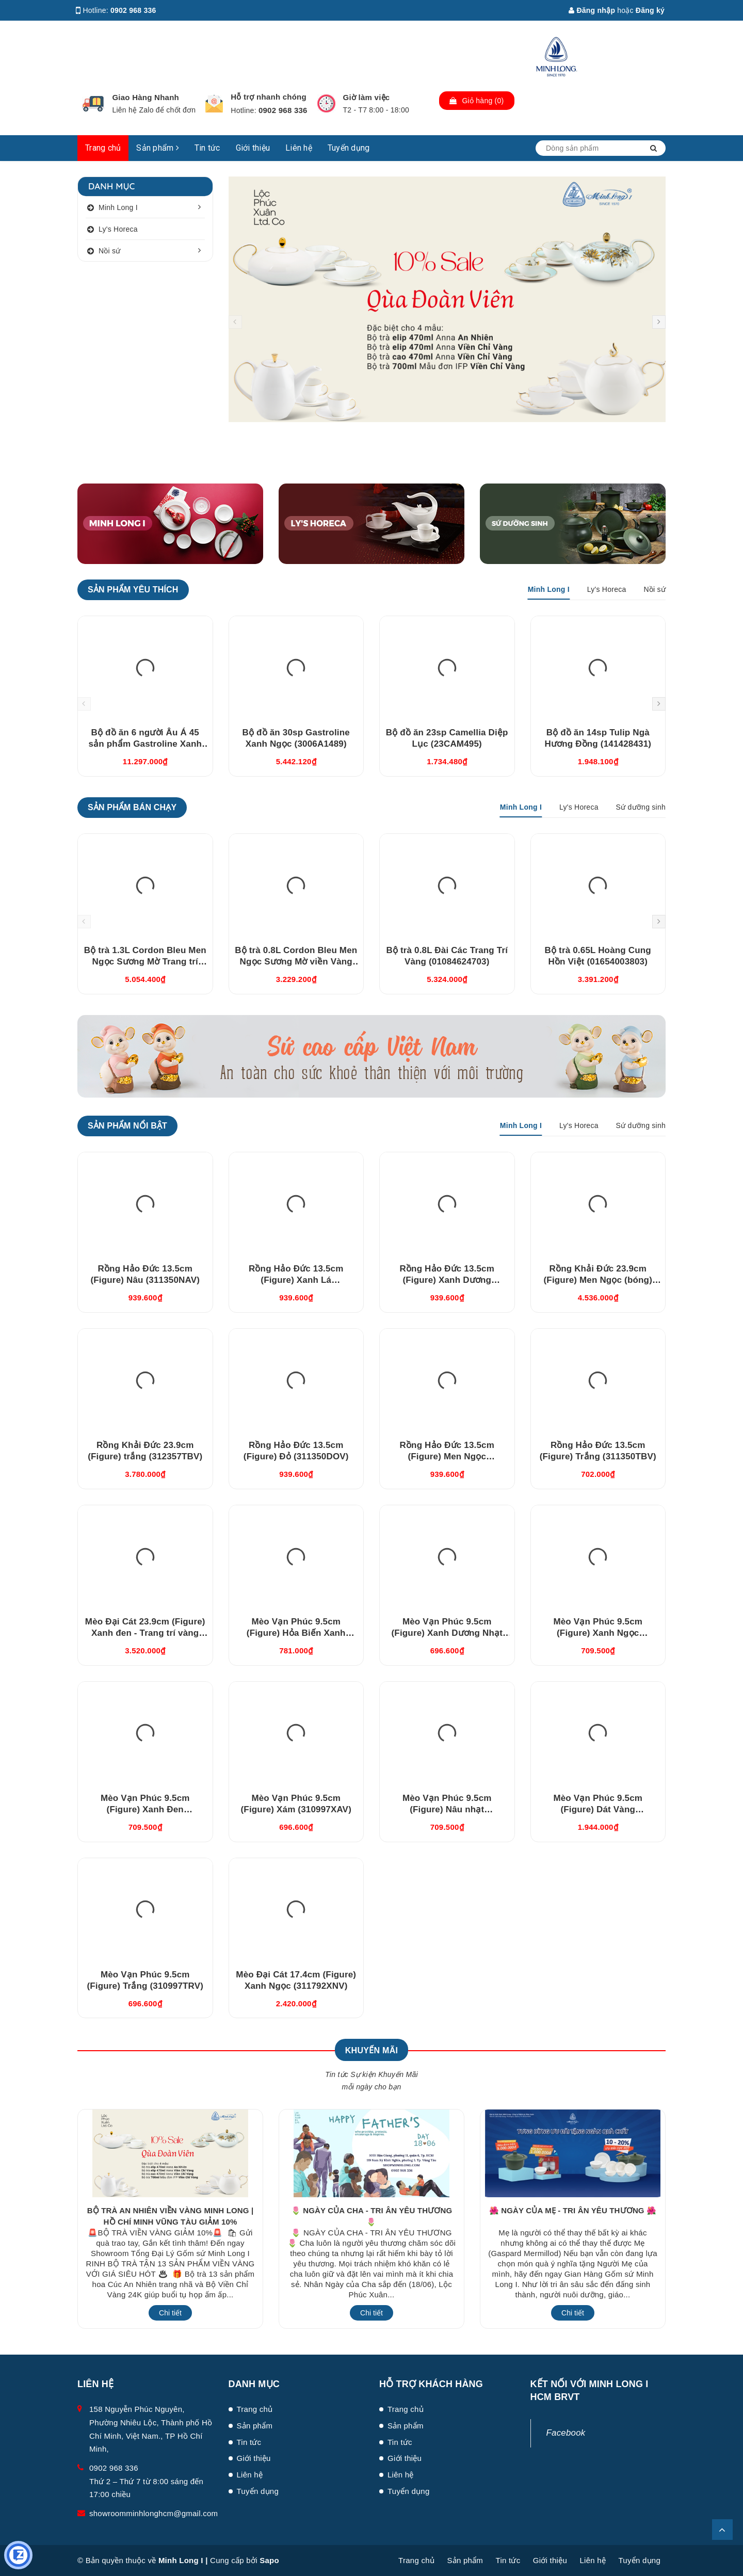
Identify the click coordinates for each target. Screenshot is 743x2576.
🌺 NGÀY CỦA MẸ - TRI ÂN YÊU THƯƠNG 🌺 (572, 2210)
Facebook (566, 2433)
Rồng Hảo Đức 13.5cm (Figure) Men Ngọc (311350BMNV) (447, 1456)
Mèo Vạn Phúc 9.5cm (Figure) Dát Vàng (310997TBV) (597, 1809)
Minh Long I (118, 207)
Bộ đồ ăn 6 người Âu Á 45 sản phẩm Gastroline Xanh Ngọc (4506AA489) (145, 744)
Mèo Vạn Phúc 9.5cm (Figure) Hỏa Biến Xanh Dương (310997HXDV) (296, 1633)
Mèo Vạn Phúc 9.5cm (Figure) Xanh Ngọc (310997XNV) (597, 1633)
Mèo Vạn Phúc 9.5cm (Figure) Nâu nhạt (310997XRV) (447, 1809)
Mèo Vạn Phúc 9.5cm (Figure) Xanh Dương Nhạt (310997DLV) (447, 1633)
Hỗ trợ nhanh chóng (268, 96)
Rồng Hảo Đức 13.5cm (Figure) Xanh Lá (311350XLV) (296, 1280)
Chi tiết (170, 2313)
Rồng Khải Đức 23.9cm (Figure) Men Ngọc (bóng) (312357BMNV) (598, 1280)
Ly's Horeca (118, 229)
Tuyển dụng (349, 148)
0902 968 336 (133, 10)
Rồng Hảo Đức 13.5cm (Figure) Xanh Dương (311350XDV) (447, 1280)
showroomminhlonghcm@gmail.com (153, 2513)
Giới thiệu (253, 148)
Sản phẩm (157, 148)
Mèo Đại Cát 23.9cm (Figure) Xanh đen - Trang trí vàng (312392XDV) (145, 1633)
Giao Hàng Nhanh (145, 97)
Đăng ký (650, 10)
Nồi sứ (110, 251)
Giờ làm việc (366, 97)
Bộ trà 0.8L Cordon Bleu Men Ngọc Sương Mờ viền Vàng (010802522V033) (296, 961)
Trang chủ (103, 148)
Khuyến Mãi (371, 2050)
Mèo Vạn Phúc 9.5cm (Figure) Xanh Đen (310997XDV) (145, 1809)
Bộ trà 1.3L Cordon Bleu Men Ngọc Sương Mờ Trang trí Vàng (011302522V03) (145, 961)
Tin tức (207, 148)
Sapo (269, 2560)
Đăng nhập (592, 10)
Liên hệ (298, 148)
